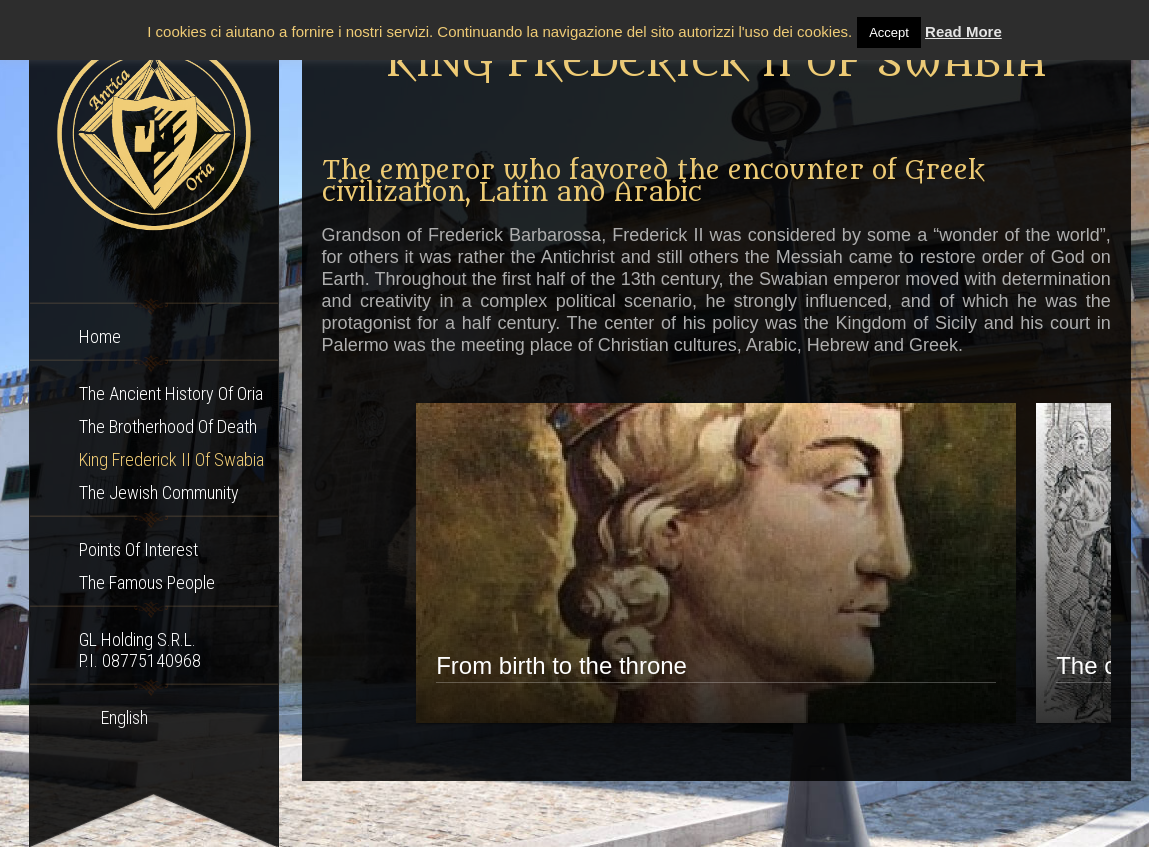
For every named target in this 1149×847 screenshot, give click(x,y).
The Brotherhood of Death (168, 426)
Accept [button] (889, 32)
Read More (963, 31)
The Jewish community (159, 492)
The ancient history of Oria (171, 393)
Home (100, 336)
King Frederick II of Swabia (171, 459)
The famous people (147, 582)
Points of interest (138, 549)
